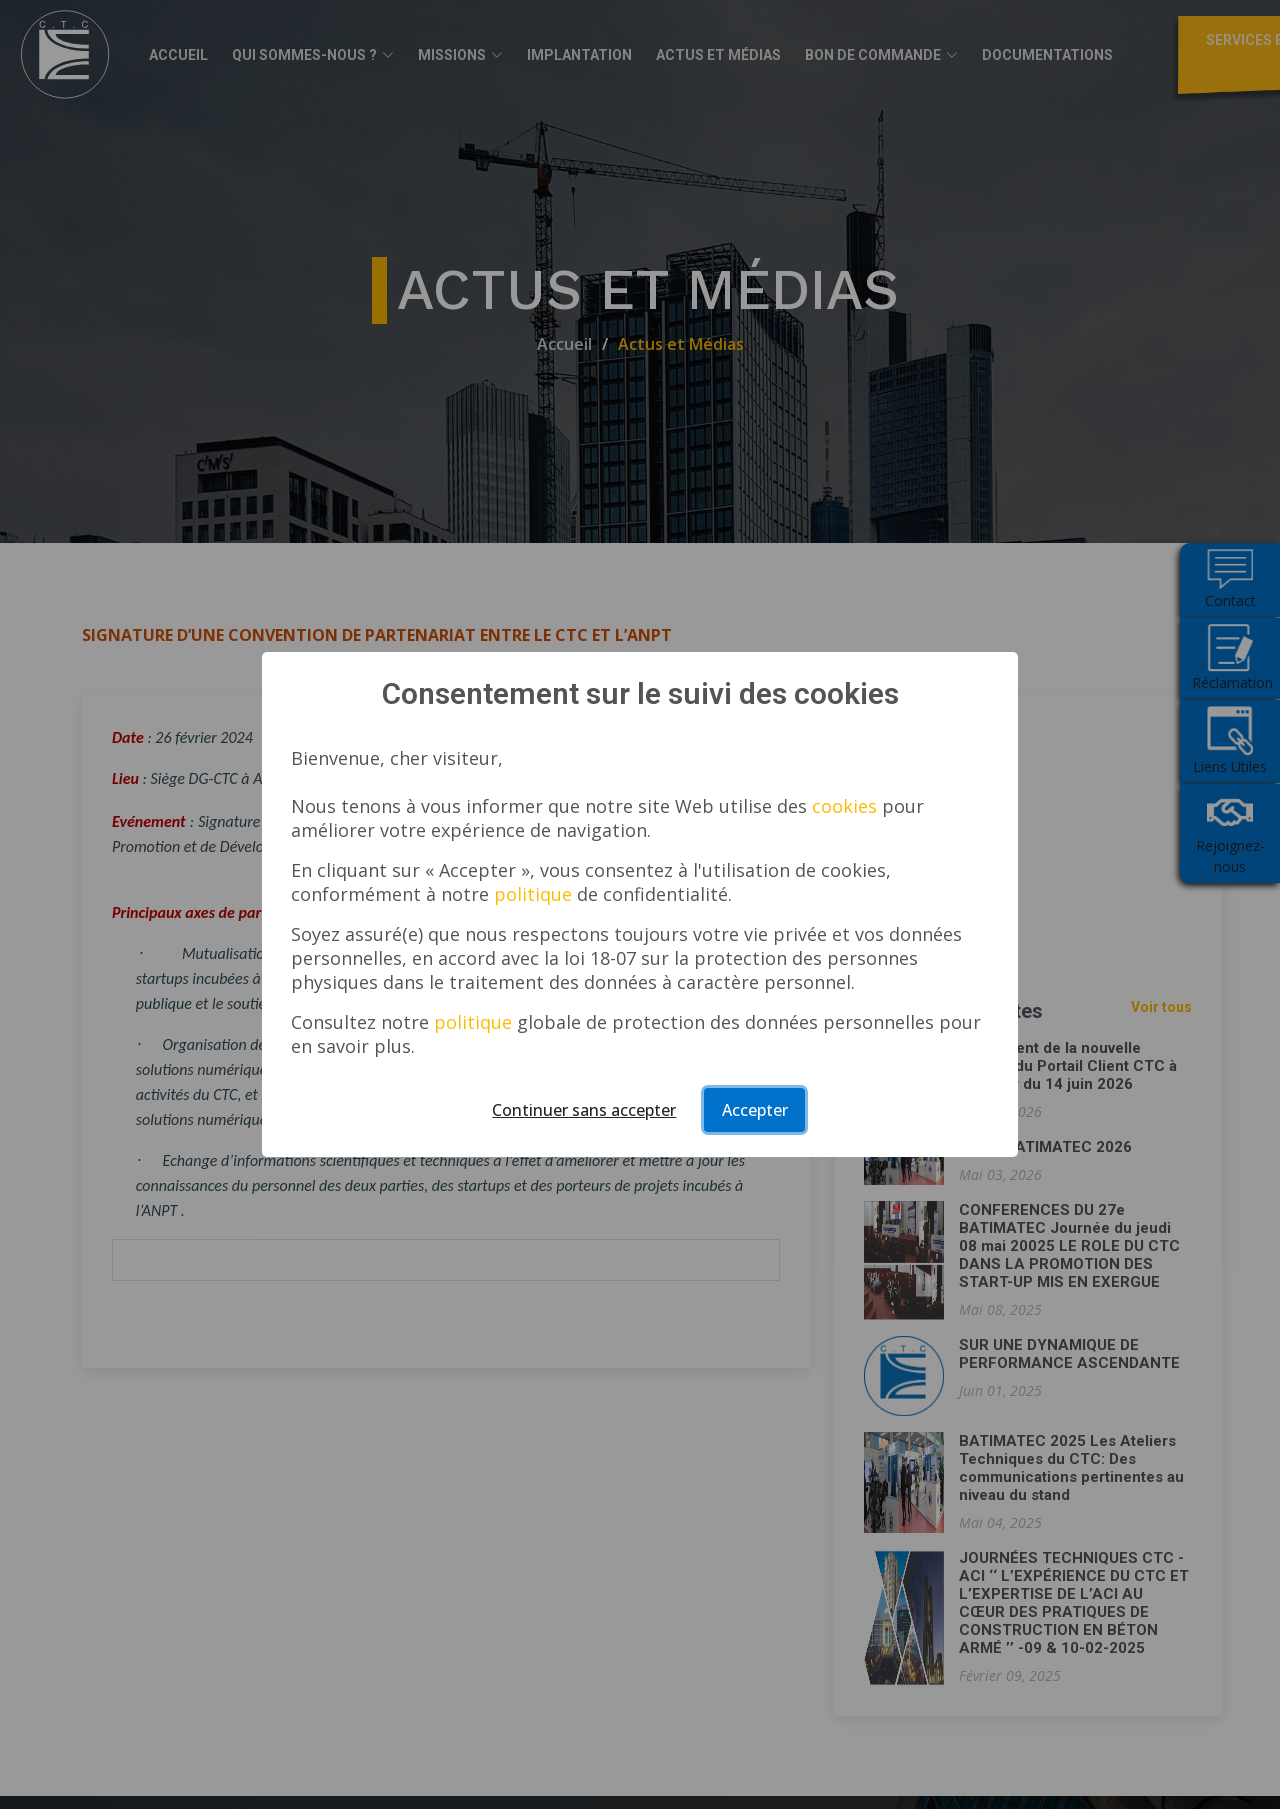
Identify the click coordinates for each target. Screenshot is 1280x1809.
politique (533, 894)
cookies (844, 806)
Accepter (755, 1110)
